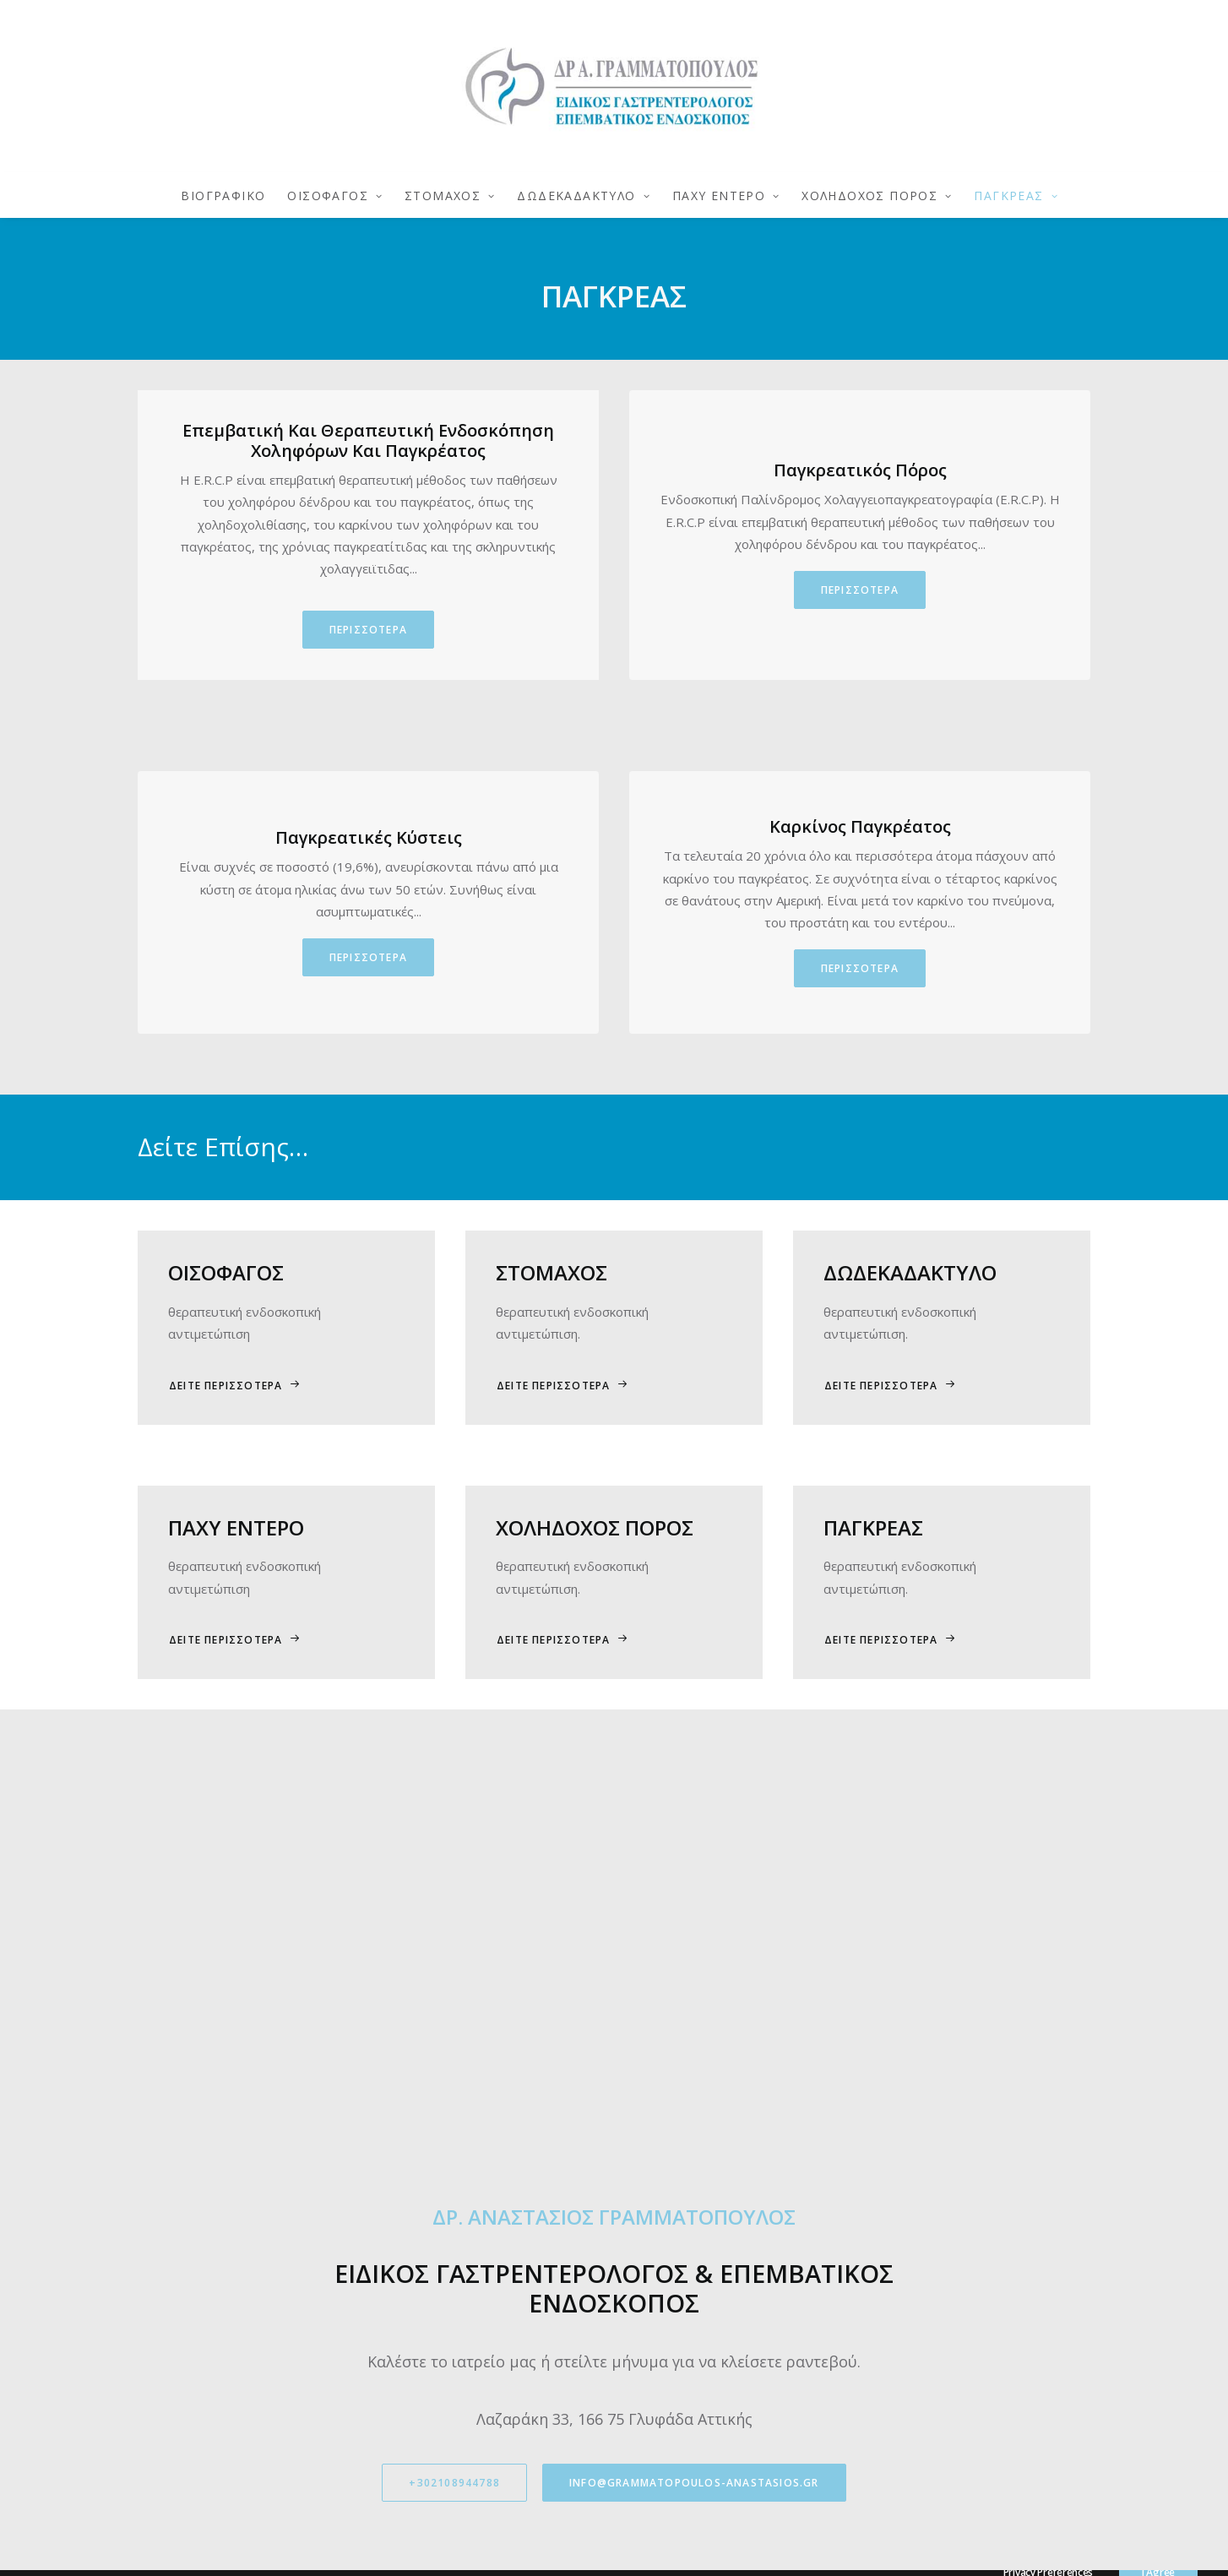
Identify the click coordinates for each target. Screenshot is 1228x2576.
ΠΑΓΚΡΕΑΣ (1015, 195)
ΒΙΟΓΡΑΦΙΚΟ (223, 195)
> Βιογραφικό (667, 2212)
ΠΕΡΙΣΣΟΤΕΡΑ (368, 629)
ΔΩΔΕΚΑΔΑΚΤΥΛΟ (583, 195)
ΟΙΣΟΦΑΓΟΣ (335, 195)
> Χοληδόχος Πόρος (685, 2337)
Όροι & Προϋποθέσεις (446, 2233)
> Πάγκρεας (661, 2295)
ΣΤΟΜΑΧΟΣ (450, 195)
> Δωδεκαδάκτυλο (680, 2275)
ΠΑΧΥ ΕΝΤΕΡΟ (726, 195)
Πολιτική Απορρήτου (440, 2212)
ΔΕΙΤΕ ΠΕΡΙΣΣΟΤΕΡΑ (235, 1385)
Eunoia (767, 2549)
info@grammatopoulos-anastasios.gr (694, 2048)
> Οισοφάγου (667, 2233)
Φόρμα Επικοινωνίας (440, 2254)
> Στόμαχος (661, 2254)
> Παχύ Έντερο (670, 2316)
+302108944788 (454, 2048)
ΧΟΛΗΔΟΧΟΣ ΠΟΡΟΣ (876, 195)
